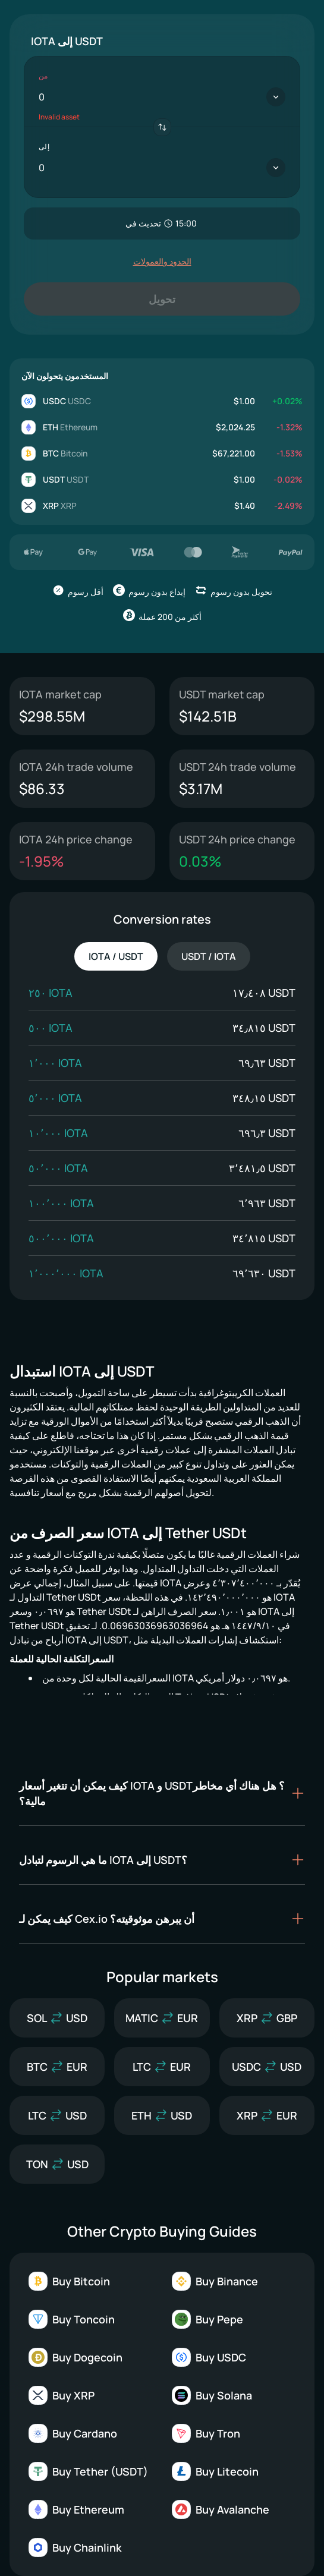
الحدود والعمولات (162, 261)
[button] (162, 1793)
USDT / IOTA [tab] (208, 956)
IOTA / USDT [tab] (116, 956)
